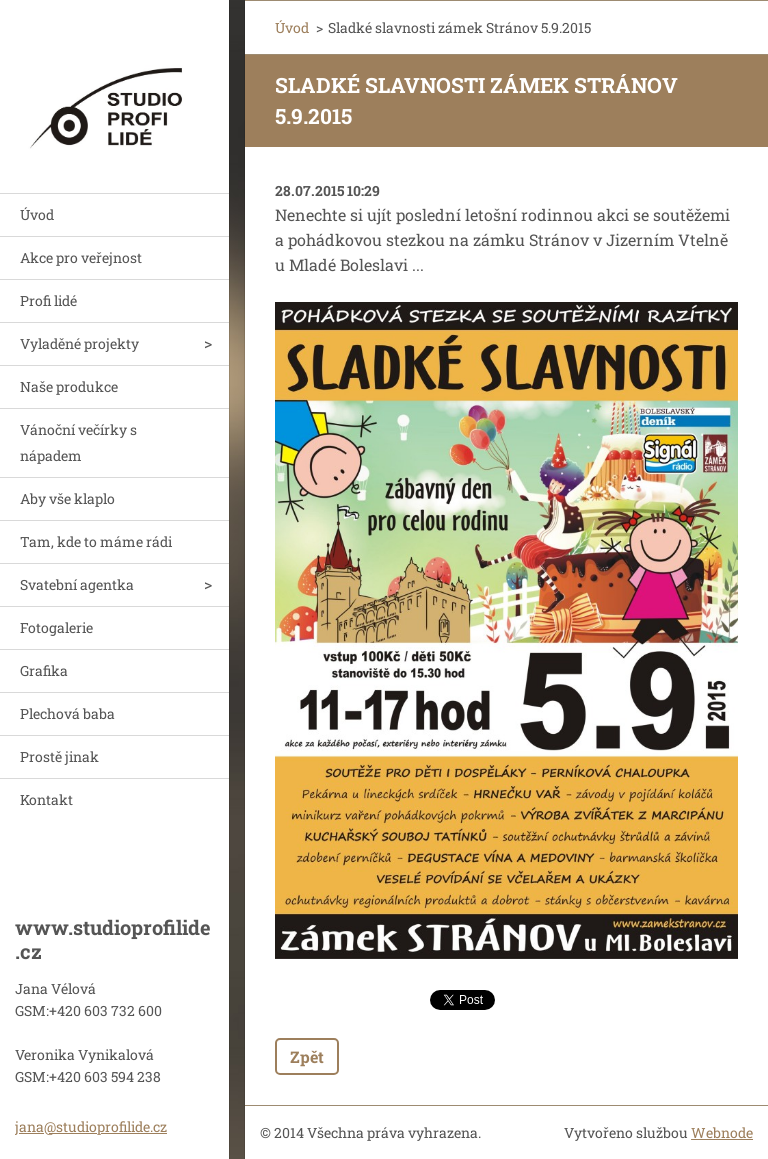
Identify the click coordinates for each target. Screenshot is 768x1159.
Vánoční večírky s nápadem (78, 442)
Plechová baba (67, 713)
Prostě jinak (59, 756)
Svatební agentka (77, 584)
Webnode (722, 1132)
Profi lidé (48, 300)
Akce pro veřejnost (81, 257)
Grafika (44, 670)
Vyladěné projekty (79, 343)
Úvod (37, 214)
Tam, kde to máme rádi (96, 541)
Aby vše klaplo (67, 498)
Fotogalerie (56, 627)
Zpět (307, 1056)
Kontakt (46, 799)
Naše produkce (69, 386)
